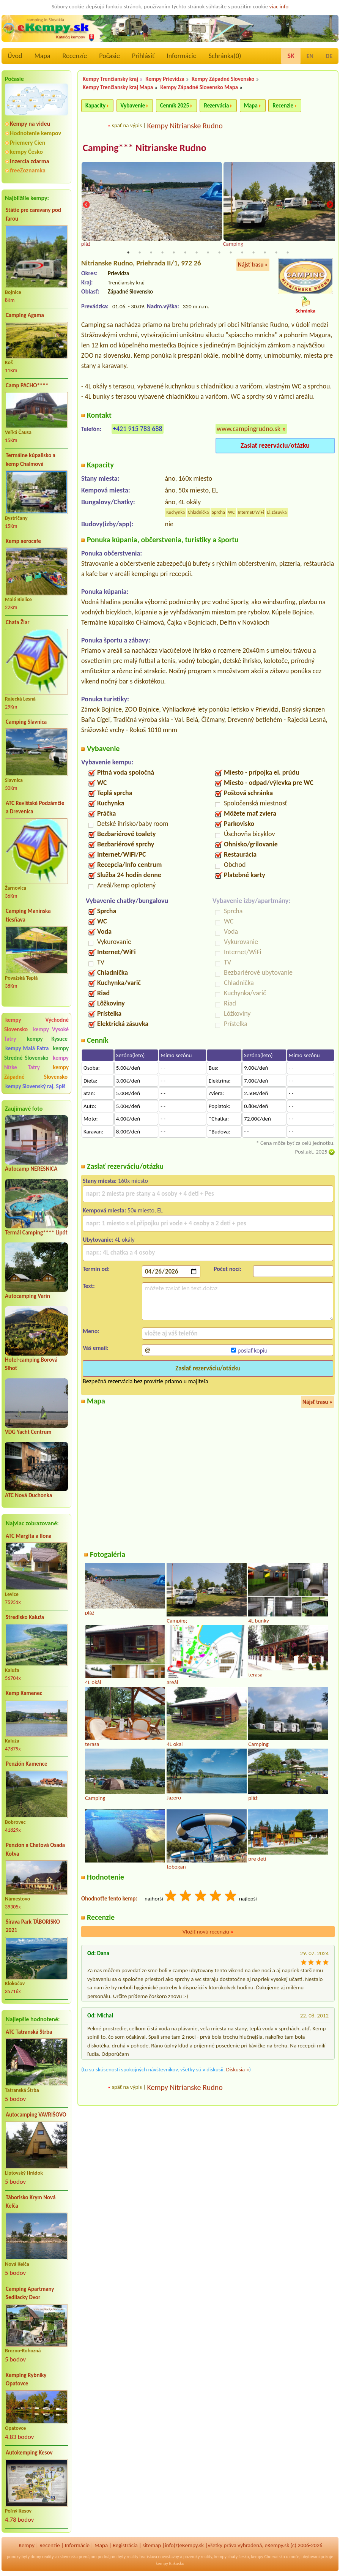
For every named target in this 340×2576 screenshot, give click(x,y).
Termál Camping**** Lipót (36, 1232)
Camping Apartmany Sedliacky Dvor (30, 2293)
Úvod (15, 56)
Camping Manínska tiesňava (28, 915)
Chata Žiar (18, 622)
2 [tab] (139, 253)
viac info (279, 6)
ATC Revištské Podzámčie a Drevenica (35, 807)
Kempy (27, 2545)
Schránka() (225, 56)
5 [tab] (174, 253)
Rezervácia (216, 105)
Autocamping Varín (27, 1296)
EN (310, 56)
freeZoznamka (28, 170)
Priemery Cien (27, 142)
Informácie (181, 56)
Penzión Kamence (26, 1763)
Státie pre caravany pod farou (33, 214)
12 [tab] (253, 253)
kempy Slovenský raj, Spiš (35, 1086)
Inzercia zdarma (29, 161)
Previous (86, 205)
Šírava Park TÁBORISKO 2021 (33, 1926)
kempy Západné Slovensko (36, 1072)
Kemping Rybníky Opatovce (26, 2379)
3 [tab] (151, 253)
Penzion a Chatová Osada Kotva (35, 1849)
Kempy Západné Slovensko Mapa (199, 87)
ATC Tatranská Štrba (29, 2031)
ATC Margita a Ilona (29, 1536)
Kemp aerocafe (23, 541)
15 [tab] (287, 253)
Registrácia (125, 2545)
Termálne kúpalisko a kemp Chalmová (30, 459)
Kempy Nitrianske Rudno (184, 125)
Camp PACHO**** (27, 385)
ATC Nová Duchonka (28, 1495)
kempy (220, 2556)
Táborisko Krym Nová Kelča (30, 2202)
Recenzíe (75, 56)
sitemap (152, 2545)
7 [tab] (196, 253)
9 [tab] (219, 253)
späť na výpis (127, 125)
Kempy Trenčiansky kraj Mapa (118, 87)
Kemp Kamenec (24, 1693)
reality (48, 2556)
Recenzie (282, 105)
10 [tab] (231, 253)
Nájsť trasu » (253, 265)
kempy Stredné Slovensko (36, 1053)
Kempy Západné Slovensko (223, 79)
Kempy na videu (30, 123)
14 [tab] (276, 253)
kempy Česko (26, 151)
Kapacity (95, 105)
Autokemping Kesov (29, 2452)
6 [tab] (185, 253)
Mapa (42, 56)
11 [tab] (242, 253)
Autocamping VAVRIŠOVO (36, 2114)
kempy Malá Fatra (27, 1048)
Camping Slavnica (26, 721)
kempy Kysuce (47, 1038)
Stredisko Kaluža (25, 1617)
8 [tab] (208, 253)
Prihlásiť (143, 56)
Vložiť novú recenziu (208, 1932)
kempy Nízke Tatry (36, 1062)
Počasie (109, 56)
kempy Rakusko (170, 2563)
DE (329, 56)
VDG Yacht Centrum (28, 1431)
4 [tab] (162, 253)
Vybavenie (133, 105)
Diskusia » (237, 2070)
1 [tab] (128, 253)
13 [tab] (265, 253)
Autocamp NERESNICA (31, 1168)
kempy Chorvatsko (268, 2556)
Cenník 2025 (174, 105)
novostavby (168, 2556)
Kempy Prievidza (164, 79)
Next (330, 205)
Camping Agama (25, 315)
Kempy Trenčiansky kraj (110, 79)
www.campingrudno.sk (248, 429)
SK (290, 56)
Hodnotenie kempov (35, 133)
